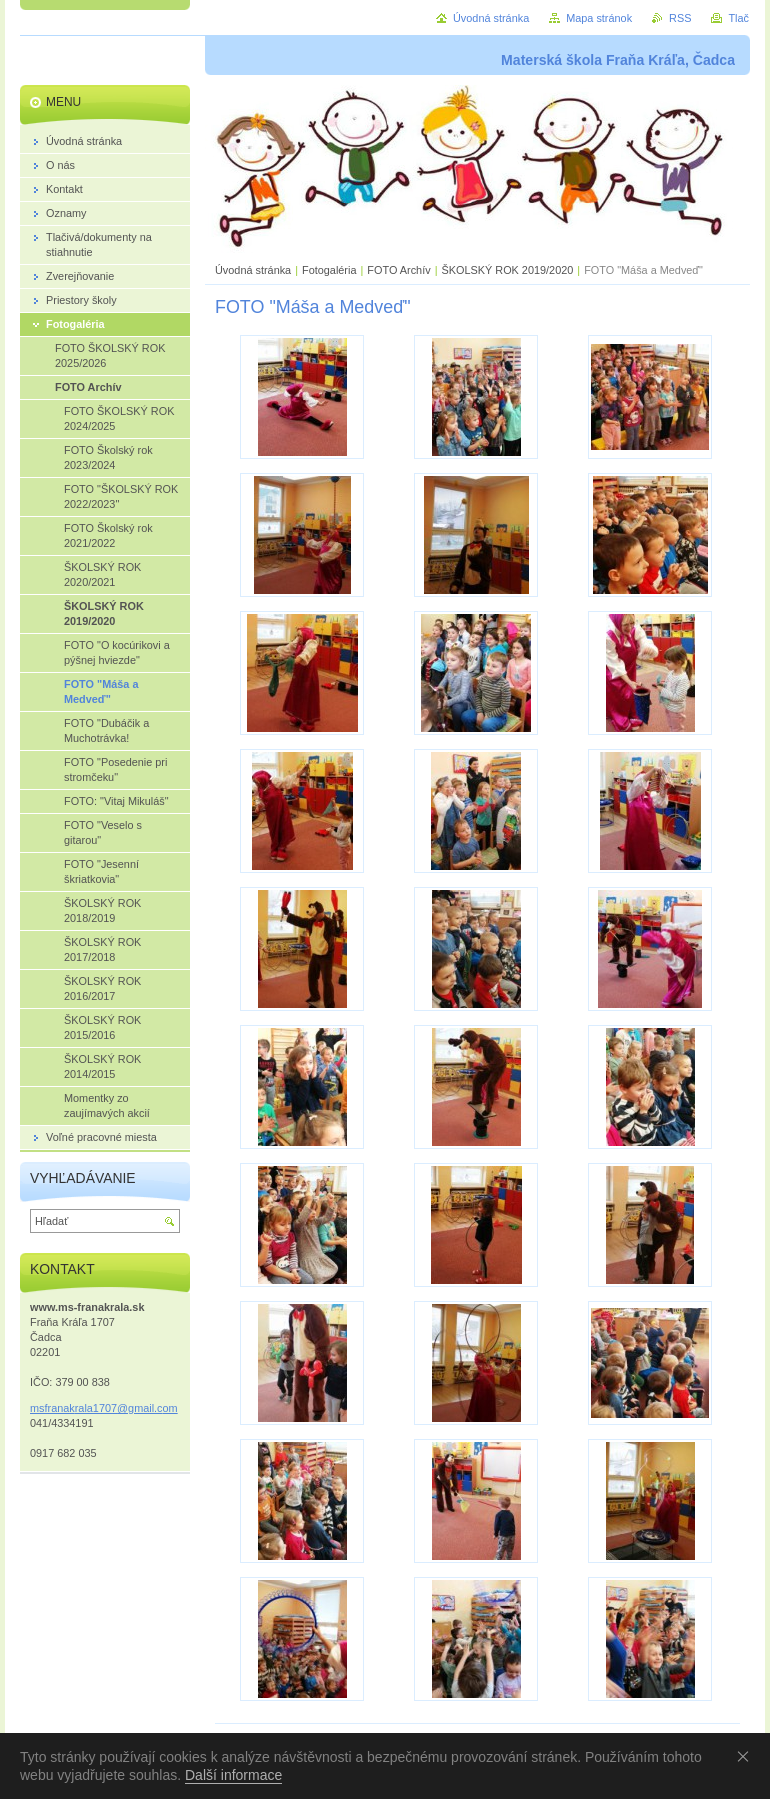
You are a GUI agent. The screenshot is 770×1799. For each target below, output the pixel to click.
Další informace (233, 1775)
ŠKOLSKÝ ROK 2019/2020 (507, 270)
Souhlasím (747, 1756)
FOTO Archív (400, 270)
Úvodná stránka (253, 270)
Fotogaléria (329, 270)
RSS (680, 18)
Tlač (738, 18)
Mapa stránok (599, 18)
